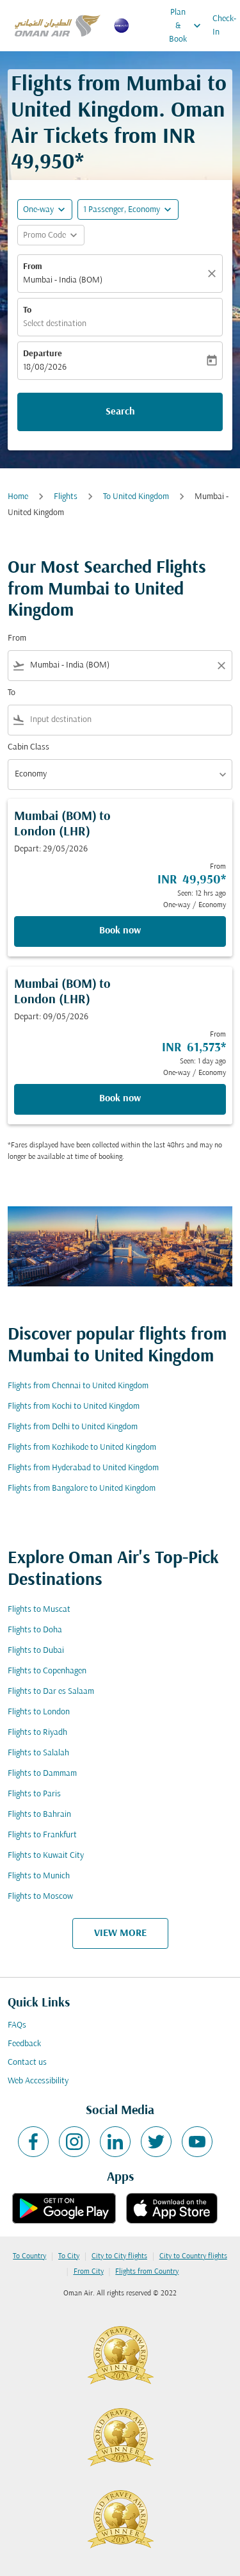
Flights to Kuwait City (46, 1855)
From (32, 267)
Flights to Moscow (40, 1896)
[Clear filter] (221, 665)
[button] (128, 209)
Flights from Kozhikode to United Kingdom (82, 1447)
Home (18, 497)
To (27, 310)
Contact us (27, 2062)
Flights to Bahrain (39, 1814)
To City (68, 2256)
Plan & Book (188, 26)
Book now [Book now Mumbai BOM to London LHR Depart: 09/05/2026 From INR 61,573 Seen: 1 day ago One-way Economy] (120, 1099)
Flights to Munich (39, 1876)
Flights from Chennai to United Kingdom (78, 1386)
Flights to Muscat (39, 1609)
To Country (29, 2256)
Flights (65, 497)
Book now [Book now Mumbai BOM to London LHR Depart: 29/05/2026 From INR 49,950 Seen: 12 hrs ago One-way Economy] (120, 931)
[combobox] (120, 665)
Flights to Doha (35, 1630)
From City (89, 2272)
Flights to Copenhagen (47, 1671)
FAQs (17, 2025)
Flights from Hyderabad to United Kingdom (83, 1468)
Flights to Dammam (42, 1773)
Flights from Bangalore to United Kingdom (82, 1488)
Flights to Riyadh (37, 1732)
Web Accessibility (38, 2081)
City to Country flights (193, 2256)
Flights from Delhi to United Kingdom (73, 1427)
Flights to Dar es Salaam (51, 1691)
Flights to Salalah (38, 1753)
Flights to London (39, 1712)
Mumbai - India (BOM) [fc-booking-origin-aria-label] (62, 280)
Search (120, 412)
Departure (42, 354)
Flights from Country (147, 2272)
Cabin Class (28, 747)
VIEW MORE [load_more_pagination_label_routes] (120, 1933)
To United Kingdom (136, 497)
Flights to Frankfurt (42, 1835)
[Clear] (213, 273)
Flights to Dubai (36, 1650)
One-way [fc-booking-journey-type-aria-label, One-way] (38, 210)
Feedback (24, 2044)
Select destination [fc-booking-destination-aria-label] (54, 324)
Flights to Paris (34, 1794)
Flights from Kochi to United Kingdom (74, 1406)
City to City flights (119, 2256)
